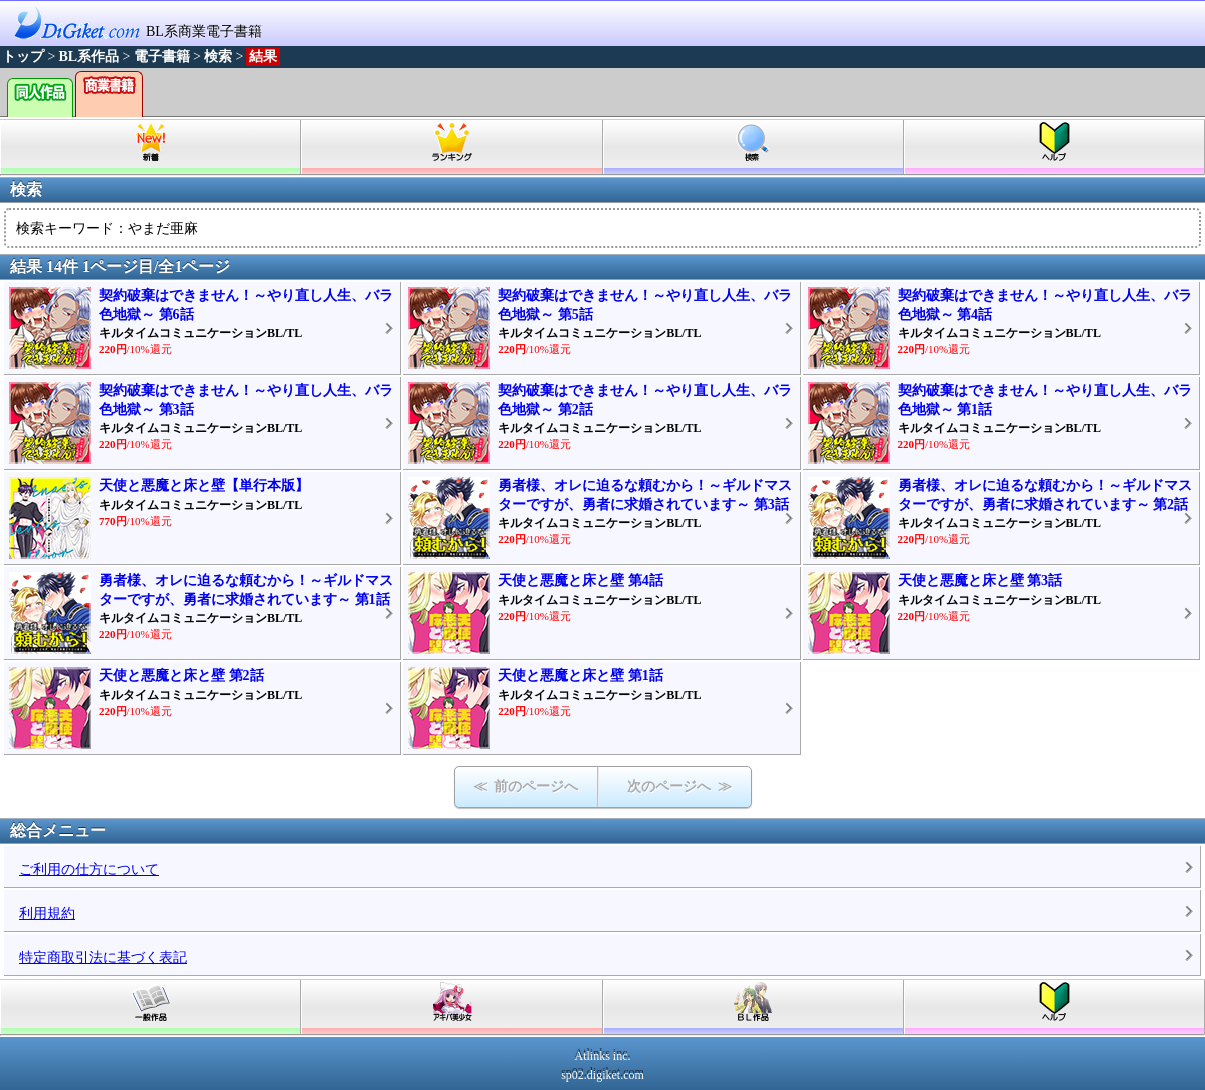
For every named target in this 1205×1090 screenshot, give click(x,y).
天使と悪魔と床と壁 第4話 (580, 580)
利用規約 (47, 913)
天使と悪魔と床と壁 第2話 (181, 675)
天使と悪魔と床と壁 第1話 (580, 675)
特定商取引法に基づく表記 (103, 957)
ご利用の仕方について (89, 869)
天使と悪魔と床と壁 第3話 (980, 580)
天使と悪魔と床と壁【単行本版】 (204, 485)
